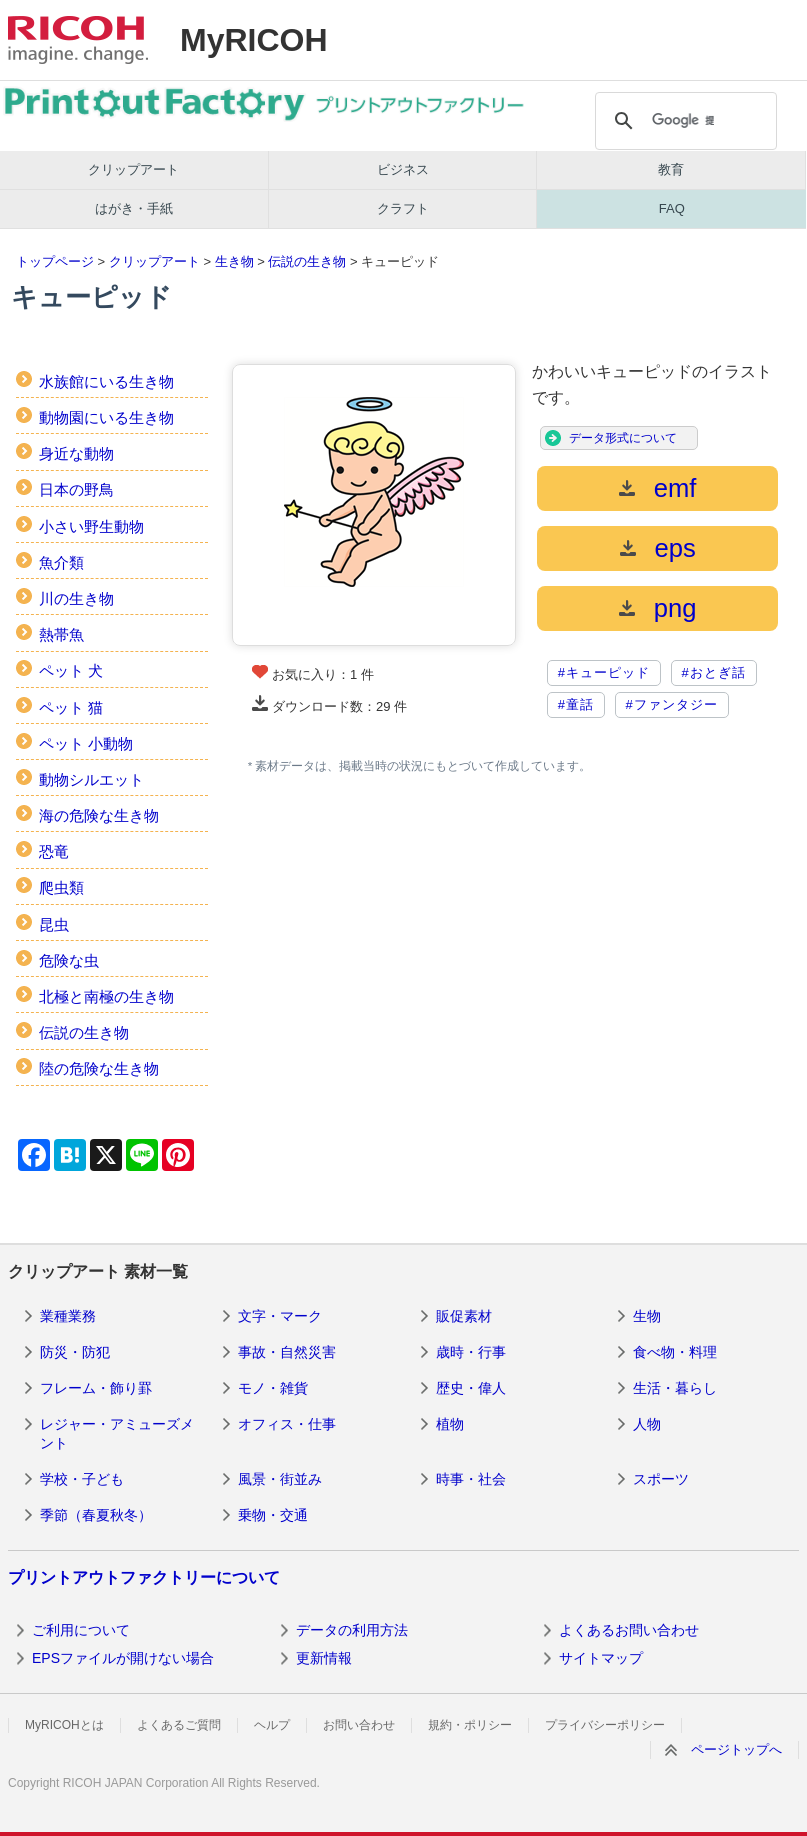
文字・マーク (280, 1316)
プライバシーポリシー (605, 1725)
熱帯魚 (61, 634)
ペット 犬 (71, 670)
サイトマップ (601, 1658)
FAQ (672, 208)
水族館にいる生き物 (106, 381)
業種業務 (68, 1316)
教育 (671, 169)
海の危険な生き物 (99, 815)
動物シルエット (91, 779)
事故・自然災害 (287, 1352)
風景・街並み (280, 1479)
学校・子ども (82, 1479)
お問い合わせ (359, 1725)
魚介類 (61, 562)
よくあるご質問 (179, 1725)
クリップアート (133, 169)
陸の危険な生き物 (99, 1068)
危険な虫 (69, 960)
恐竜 (54, 851)
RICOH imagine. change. (78, 40)
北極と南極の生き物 (106, 996)
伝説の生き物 (307, 261)
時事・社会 (471, 1479)
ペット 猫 (71, 707)
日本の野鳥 (76, 489)
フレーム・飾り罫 (96, 1388)
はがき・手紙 (134, 208)
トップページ (55, 261)
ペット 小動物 (86, 743)
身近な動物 (76, 453)
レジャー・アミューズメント (117, 1434)
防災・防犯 (75, 1352)
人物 (647, 1424)
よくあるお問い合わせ (629, 1630)
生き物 (234, 261)
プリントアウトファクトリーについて (144, 1577)
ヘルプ (272, 1725)
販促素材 (464, 1316)
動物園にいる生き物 (106, 417)
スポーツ (661, 1479)
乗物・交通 (273, 1515)
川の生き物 (76, 598)
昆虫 (54, 924)
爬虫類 (61, 887)
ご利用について (81, 1630)
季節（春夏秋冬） (96, 1515)
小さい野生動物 (91, 526)
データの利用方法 (352, 1630)
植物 (450, 1424)
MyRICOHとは (64, 1725)
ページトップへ (736, 1749)
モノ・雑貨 (273, 1388)
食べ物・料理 (675, 1352)
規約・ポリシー (470, 1725)
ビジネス (403, 169)
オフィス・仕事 (287, 1424)
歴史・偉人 (471, 1388)
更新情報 (324, 1658)
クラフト (403, 208)
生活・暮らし (675, 1388)
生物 (647, 1316)
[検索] (683, 121)
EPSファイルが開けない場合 (123, 1658)
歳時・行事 (471, 1352)
